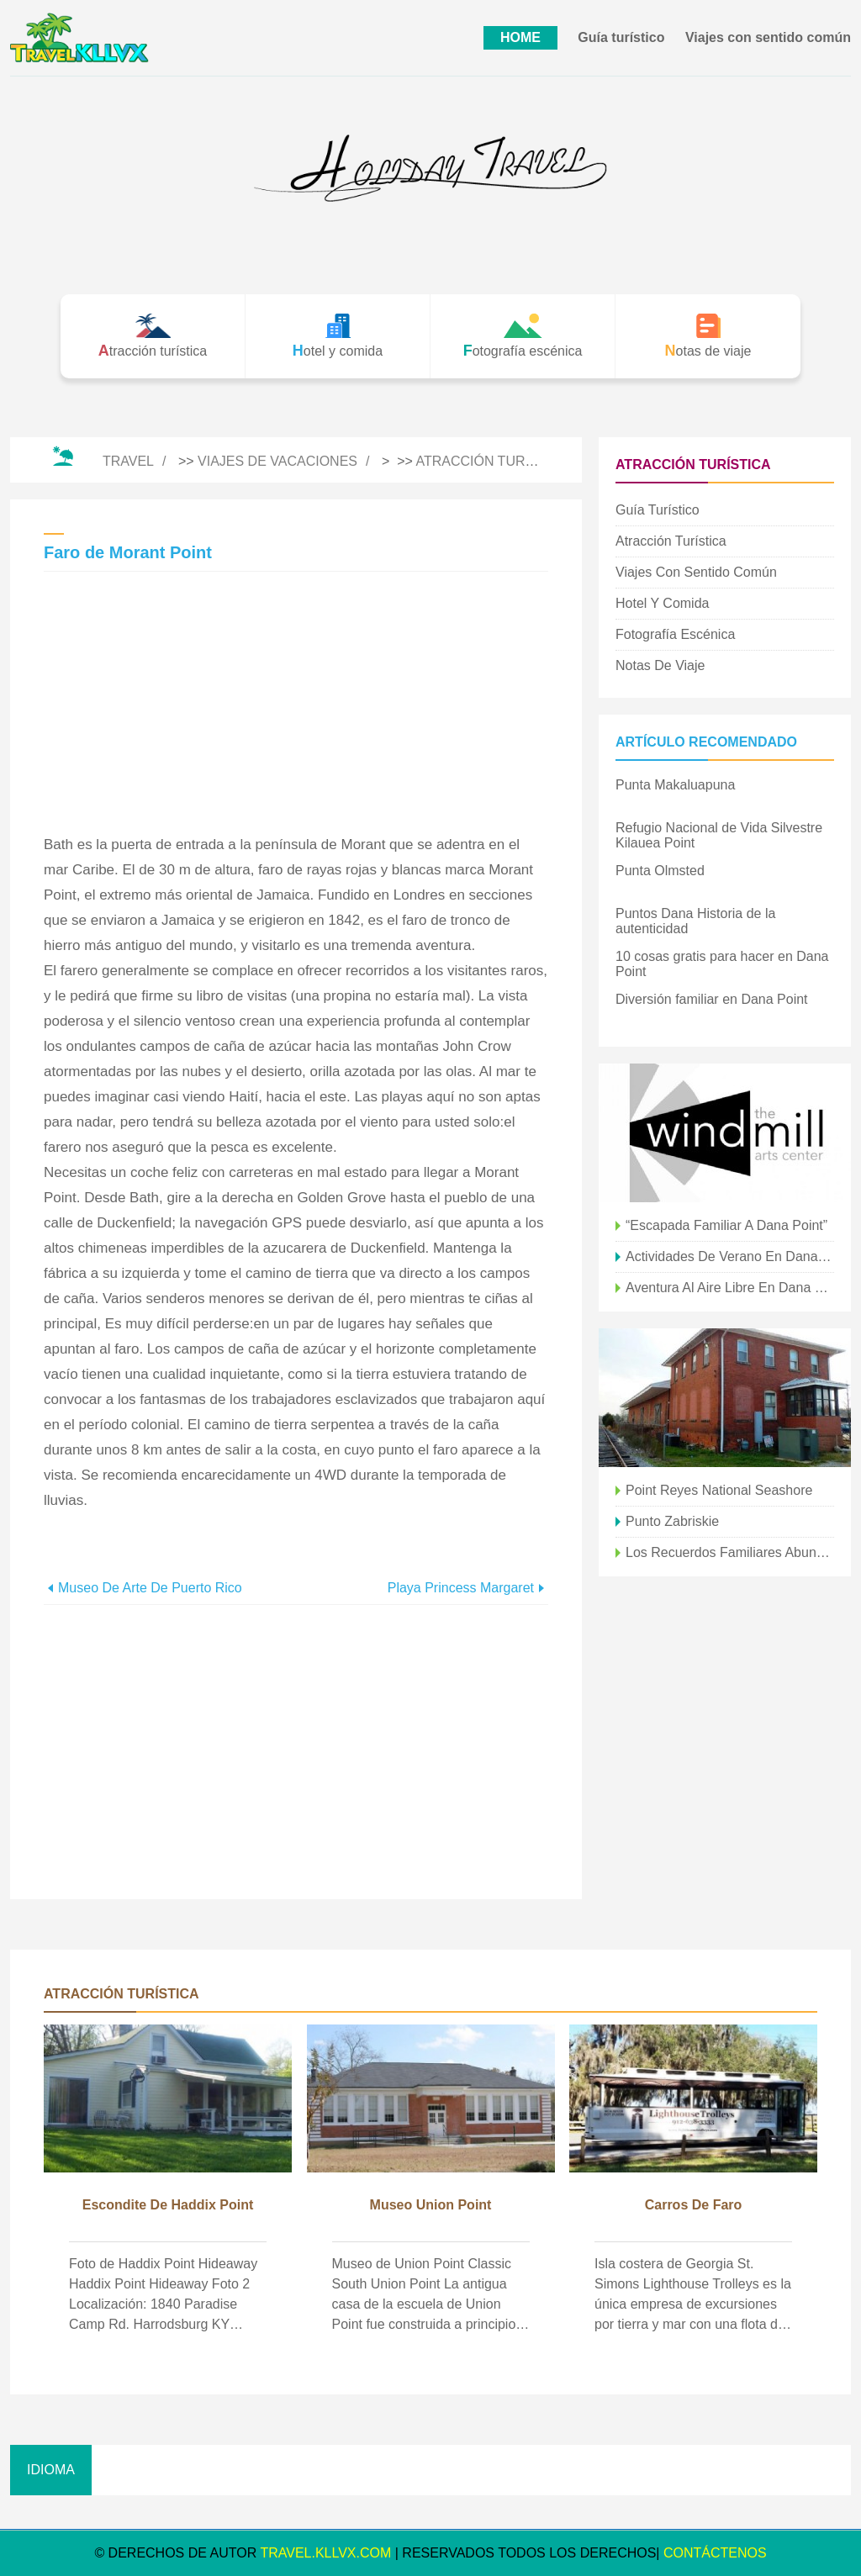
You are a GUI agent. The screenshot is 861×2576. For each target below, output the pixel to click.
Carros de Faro (693, 2205)
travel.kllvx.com (325, 2553)
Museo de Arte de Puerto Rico (150, 1588)
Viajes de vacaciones (277, 461)
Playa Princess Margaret (461, 1588)
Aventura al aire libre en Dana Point (730, 1287)
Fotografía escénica (675, 634)
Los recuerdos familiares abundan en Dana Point (730, 1552)
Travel (128, 461)
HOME (520, 37)
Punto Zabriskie (672, 1521)
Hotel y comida (662, 603)
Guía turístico (621, 37)
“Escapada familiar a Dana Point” (726, 1225)
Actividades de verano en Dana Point (730, 1256)
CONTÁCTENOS (715, 2553)
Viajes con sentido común (768, 37)
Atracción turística (491, 461)
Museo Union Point (431, 2205)
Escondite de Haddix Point (168, 2205)
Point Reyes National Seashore (719, 1490)
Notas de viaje (660, 665)
